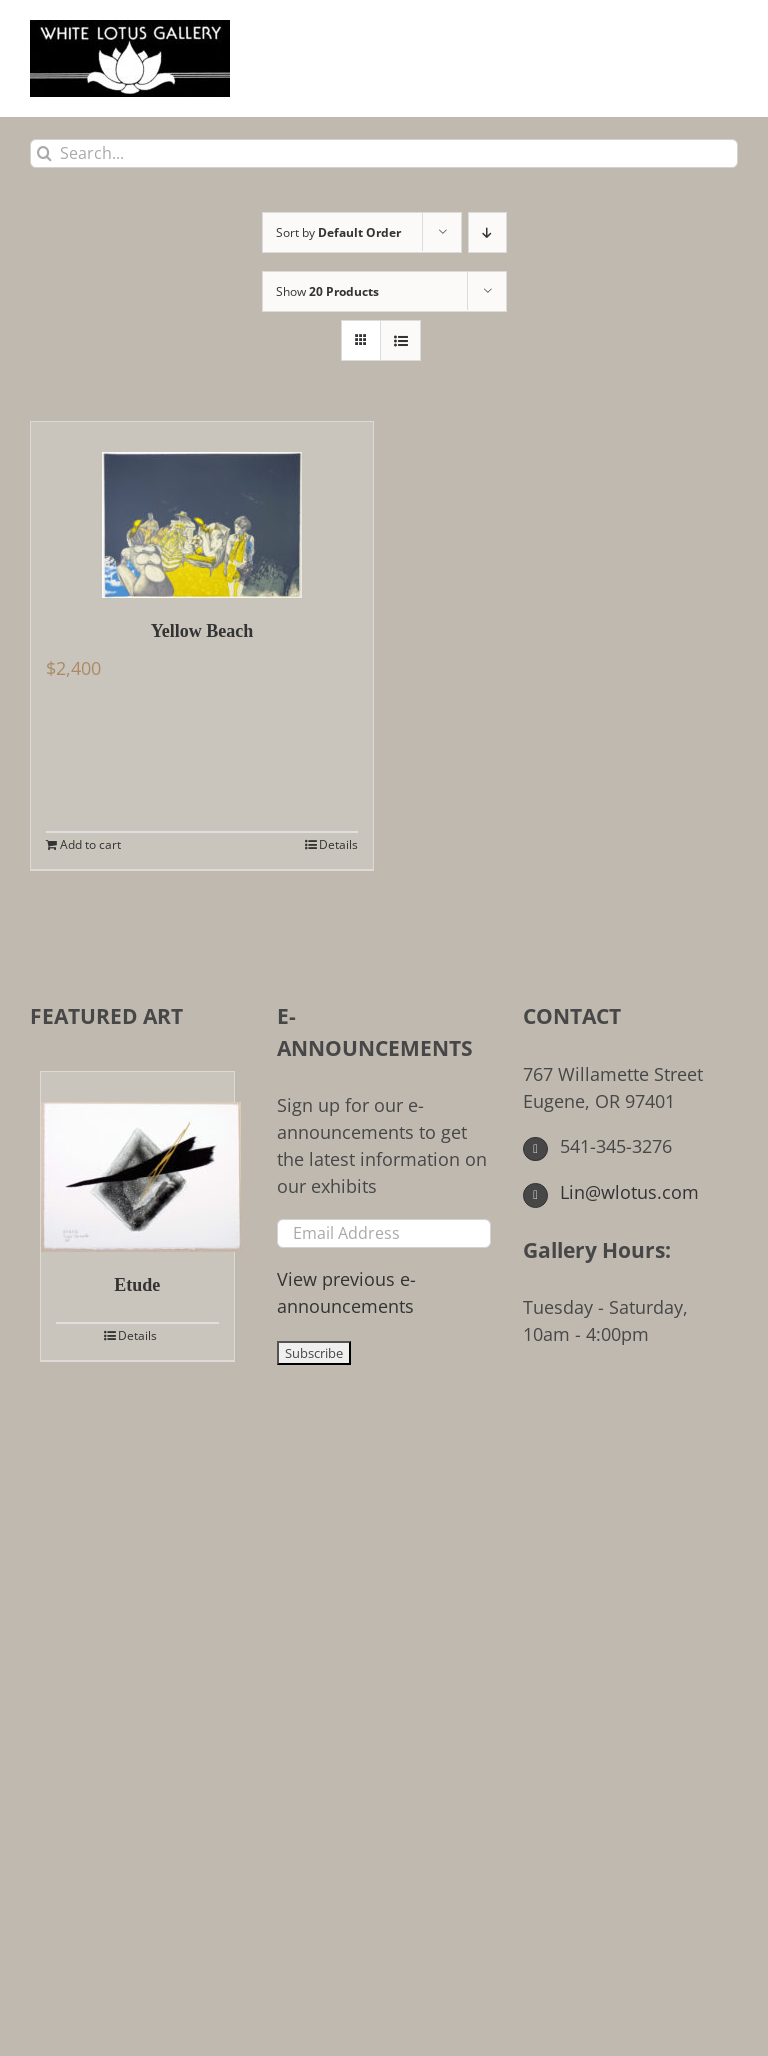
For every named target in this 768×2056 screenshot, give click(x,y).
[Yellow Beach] (202, 510)
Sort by (338, 232)
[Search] (44, 153)
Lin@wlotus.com (611, 1192)
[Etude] (137, 1162)
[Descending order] (487, 232)
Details (338, 844)
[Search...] (384, 153)
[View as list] (400, 340)
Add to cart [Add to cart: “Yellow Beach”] (90, 844)
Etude (137, 1285)
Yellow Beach (202, 631)
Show (327, 291)
